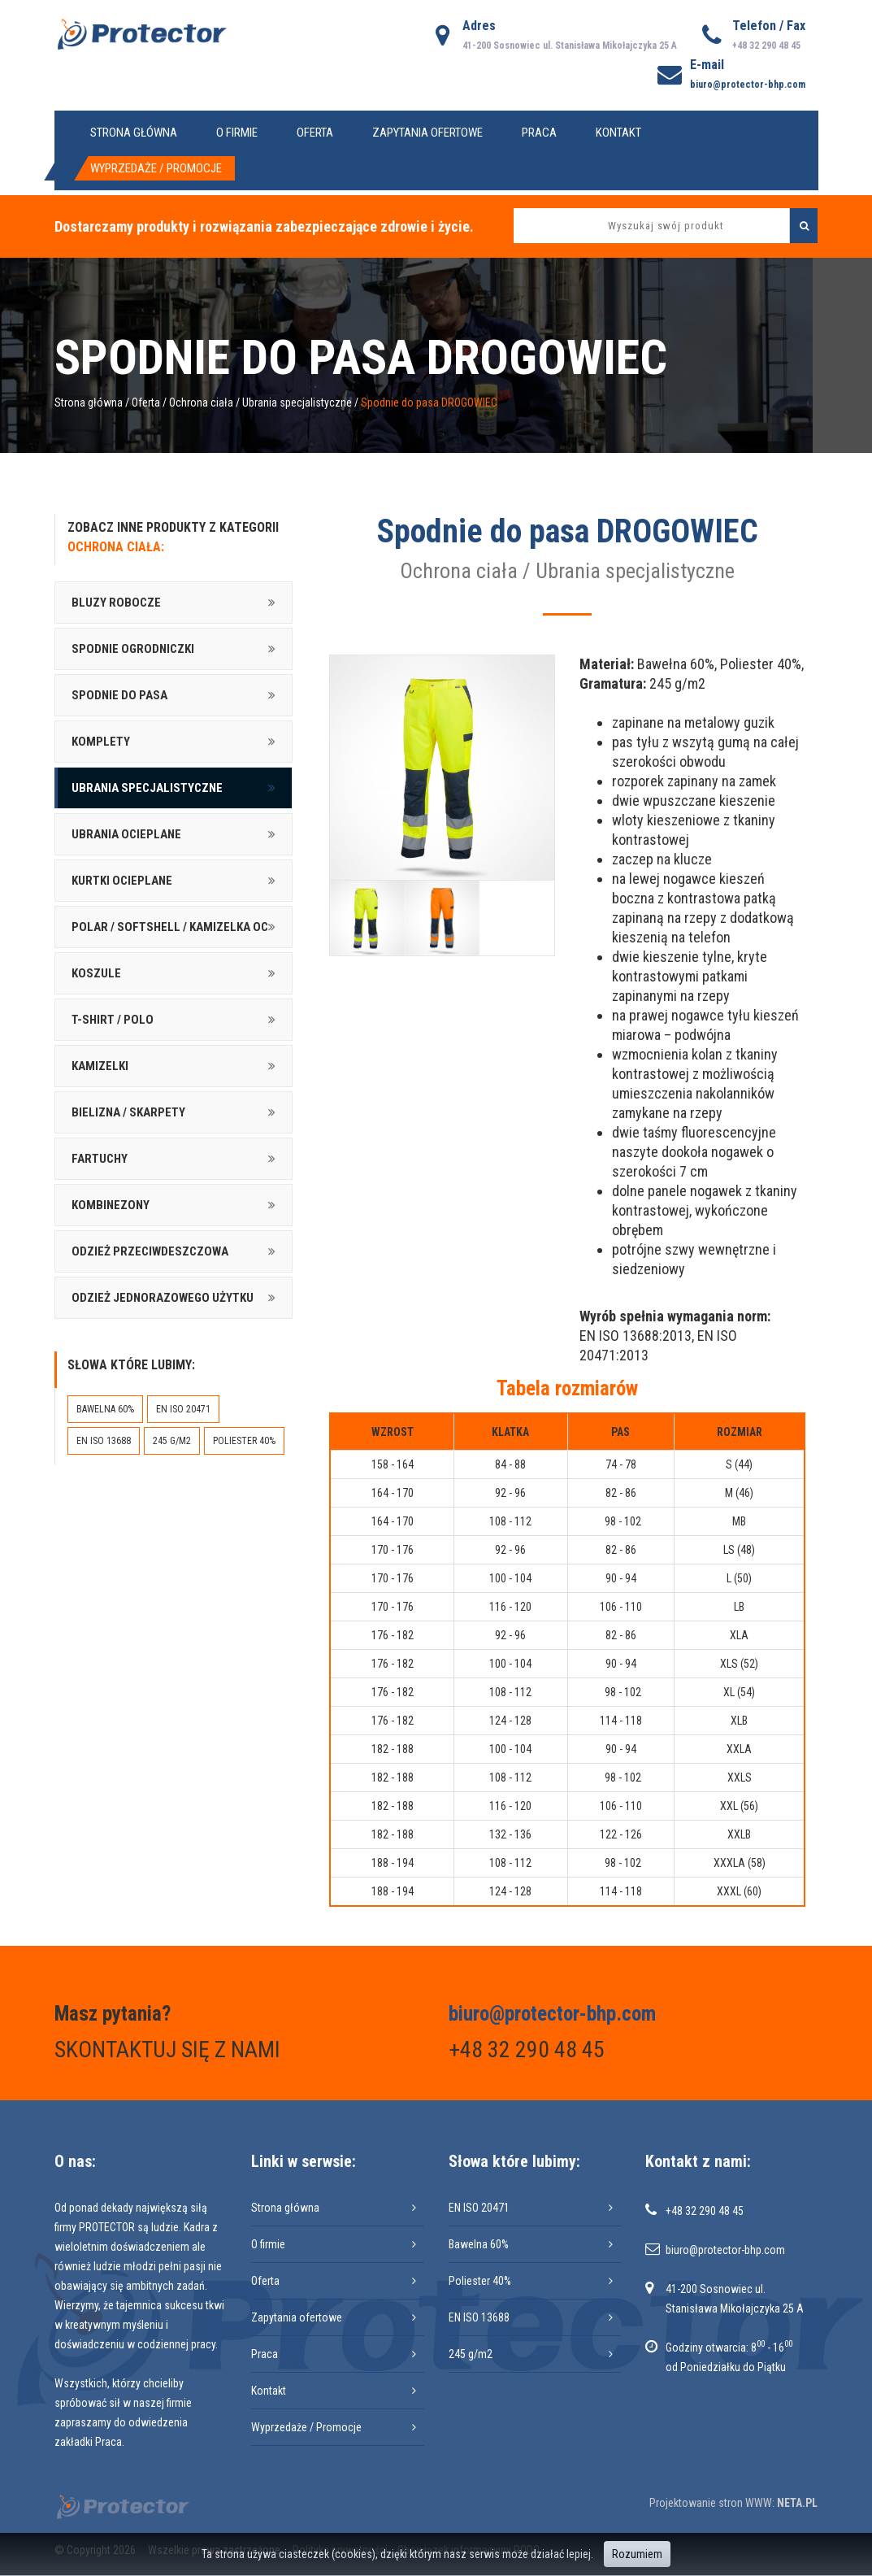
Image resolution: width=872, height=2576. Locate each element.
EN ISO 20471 (183, 1409)
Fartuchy (100, 1158)
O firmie (237, 132)
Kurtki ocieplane (122, 880)
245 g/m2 (172, 1441)
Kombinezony (111, 1205)
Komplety (101, 741)
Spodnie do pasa (119, 695)
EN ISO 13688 (103, 1441)
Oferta (315, 132)
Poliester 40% (244, 1441)
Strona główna (133, 132)
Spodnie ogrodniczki (133, 649)
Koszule (96, 973)
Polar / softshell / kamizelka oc (170, 927)
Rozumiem (637, 2554)
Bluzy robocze (116, 602)
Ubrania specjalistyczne (297, 402)
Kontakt (618, 132)
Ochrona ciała (201, 402)
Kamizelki (100, 1066)
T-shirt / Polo (113, 1019)
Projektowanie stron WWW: (711, 2502)
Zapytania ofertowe (427, 132)
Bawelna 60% (105, 1409)
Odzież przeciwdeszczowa (150, 1251)
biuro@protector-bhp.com (747, 84)
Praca (539, 132)
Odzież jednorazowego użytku (163, 1297)
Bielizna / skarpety (128, 1112)
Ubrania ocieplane (126, 834)
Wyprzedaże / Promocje (156, 168)
